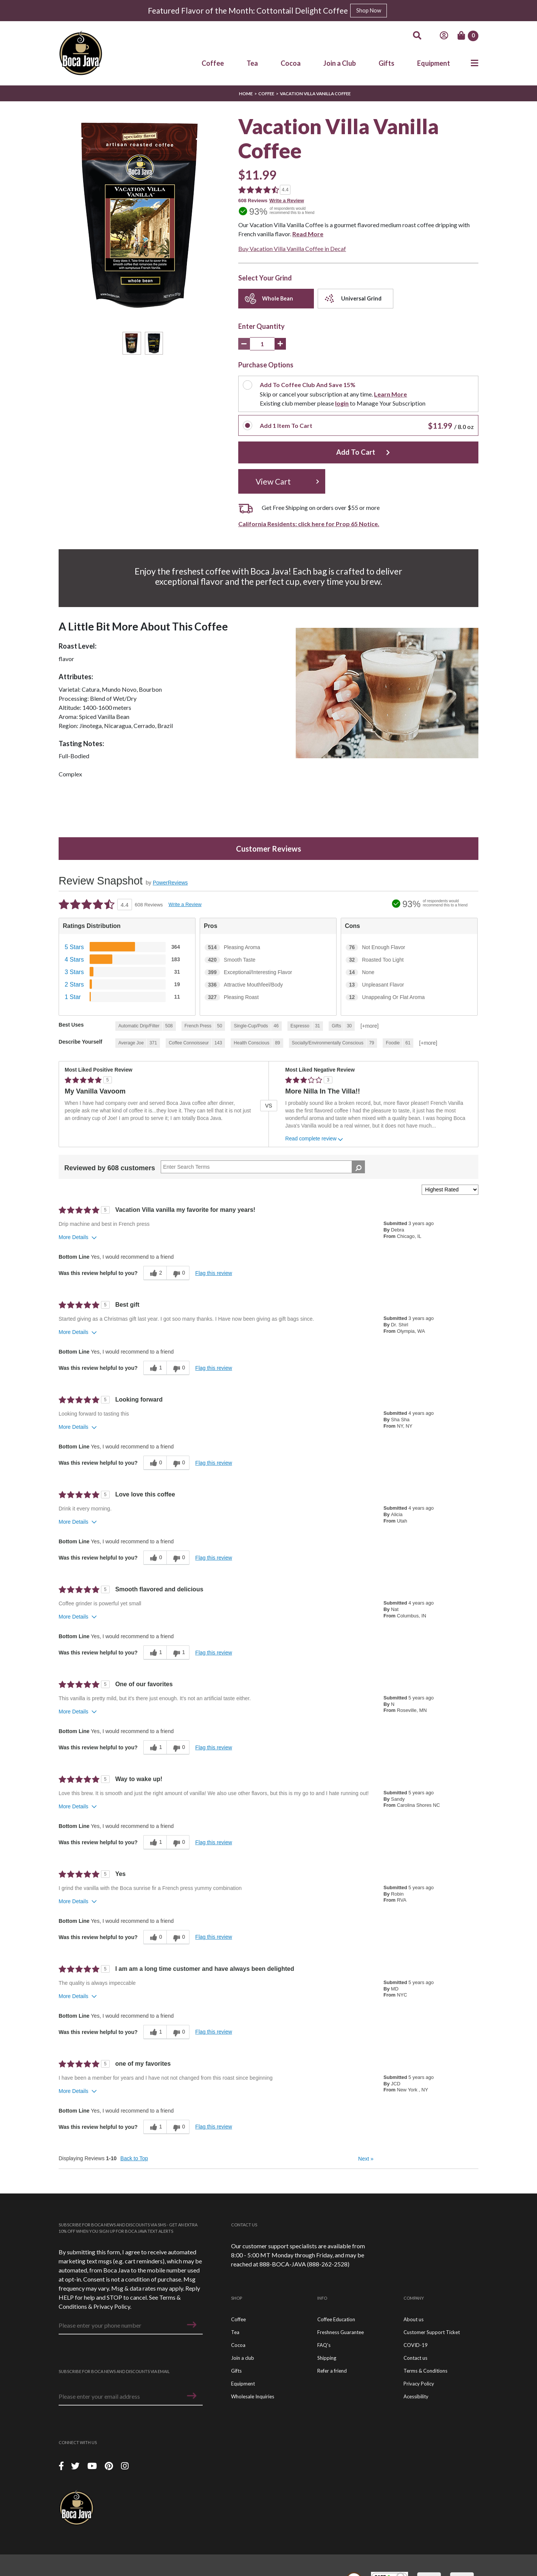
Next (365, 2163)
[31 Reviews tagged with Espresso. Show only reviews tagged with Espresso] (305, 1030)
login (345, 402)
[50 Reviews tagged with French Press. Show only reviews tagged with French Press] (203, 1030)
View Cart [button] (273, 486)
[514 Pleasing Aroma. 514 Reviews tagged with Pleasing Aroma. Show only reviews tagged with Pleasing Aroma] (268, 952)
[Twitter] (76, 2469)
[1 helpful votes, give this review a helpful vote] (154, 1372)
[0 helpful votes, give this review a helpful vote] (154, 1467)
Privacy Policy (111, 2310)
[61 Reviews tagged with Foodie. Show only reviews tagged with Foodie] (398, 1047)
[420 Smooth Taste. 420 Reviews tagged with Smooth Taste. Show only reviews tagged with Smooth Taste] (268, 965)
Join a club (242, 2362)
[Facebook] (61, 2469)
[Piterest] (110, 2469)
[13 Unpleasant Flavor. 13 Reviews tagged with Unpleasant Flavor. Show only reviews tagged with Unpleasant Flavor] (409, 989)
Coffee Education (336, 2324)
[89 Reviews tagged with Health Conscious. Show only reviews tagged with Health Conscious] (257, 1047)
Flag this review (213, 1278)
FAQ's (324, 2350)
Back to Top (134, 2163)
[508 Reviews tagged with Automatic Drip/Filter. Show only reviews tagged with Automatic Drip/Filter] (145, 1030)
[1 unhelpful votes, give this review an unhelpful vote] (178, 1657)
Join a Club (339, 62)
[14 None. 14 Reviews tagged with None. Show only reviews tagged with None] (409, 977)
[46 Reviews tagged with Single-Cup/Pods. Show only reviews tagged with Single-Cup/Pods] (256, 1030)
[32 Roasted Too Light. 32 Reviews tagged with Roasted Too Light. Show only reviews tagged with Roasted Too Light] (409, 965)
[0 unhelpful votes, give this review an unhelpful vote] (178, 1277)
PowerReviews (170, 887)
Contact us (415, 2362)
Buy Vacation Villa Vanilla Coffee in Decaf (292, 248)
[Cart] (468, 36)
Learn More (393, 393)
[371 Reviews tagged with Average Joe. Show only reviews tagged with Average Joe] (137, 1047)
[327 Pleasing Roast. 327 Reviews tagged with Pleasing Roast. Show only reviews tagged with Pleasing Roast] (268, 1002)
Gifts (386, 62)
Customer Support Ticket (432, 2337)
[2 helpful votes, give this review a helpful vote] (154, 1277)
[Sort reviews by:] (450, 1194)
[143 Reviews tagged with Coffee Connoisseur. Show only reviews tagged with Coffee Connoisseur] (195, 1047)
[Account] (444, 35)
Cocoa (291, 62)
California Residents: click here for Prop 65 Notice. (308, 528)
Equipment (433, 62)
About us (414, 2324)
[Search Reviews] (263, 1171)
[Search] (417, 35)
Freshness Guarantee (340, 2337)
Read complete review (314, 1144)
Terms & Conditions (425, 2375)
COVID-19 (416, 2350)
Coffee (213, 62)
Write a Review (286, 200)
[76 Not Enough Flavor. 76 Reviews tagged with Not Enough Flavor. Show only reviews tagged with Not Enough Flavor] (409, 952)
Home (246, 93)
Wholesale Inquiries (252, 2401)
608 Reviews (252, 200)
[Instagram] (125, 2469)
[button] (191, 2329)
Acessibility (416, 2401)
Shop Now (368, 10)
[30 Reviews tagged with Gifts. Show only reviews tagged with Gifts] (342, 1030)
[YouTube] (93, 2469)
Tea (252, 62)
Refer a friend (332, 2375)
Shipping (326, 2362)
